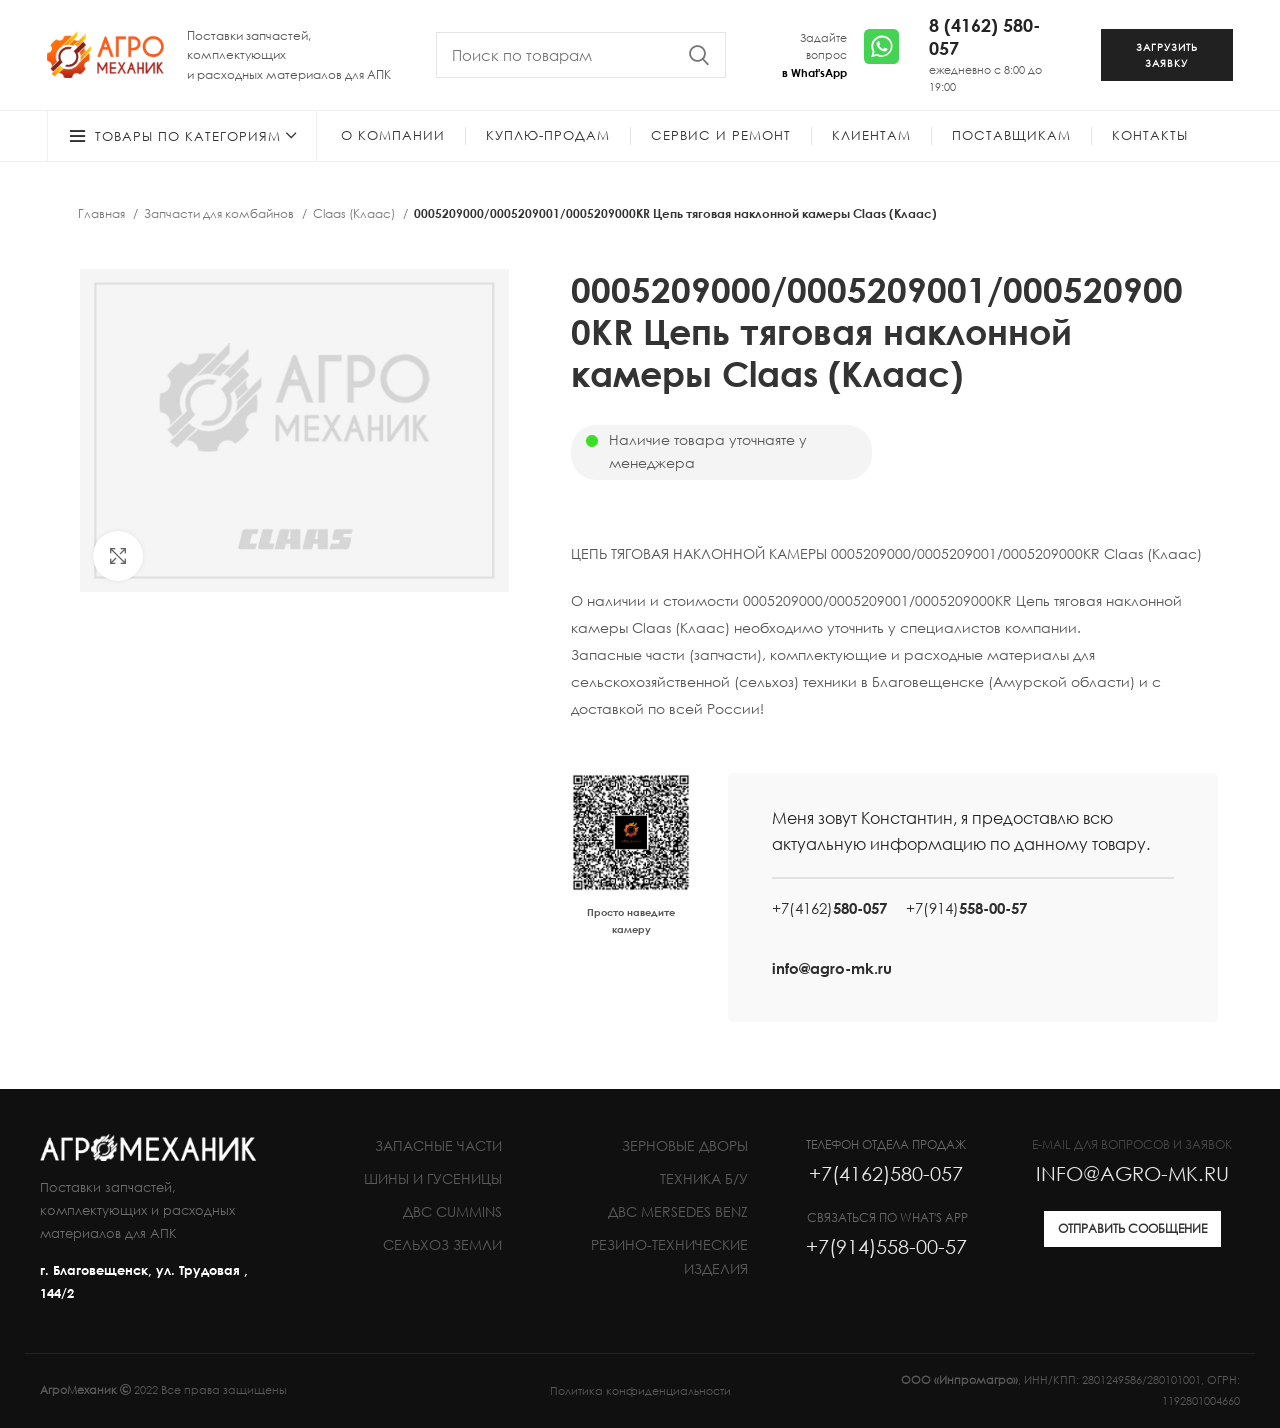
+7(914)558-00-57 (886, 1246)
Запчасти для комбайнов (220, 213)
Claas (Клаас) (355, 213)
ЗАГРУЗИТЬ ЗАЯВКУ (1167, 55)
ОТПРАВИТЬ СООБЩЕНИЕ (1132, 1228)
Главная (103, 213)
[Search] (581, 55)
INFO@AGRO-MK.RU (1132, 1173)
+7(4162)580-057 (886, 1173)
